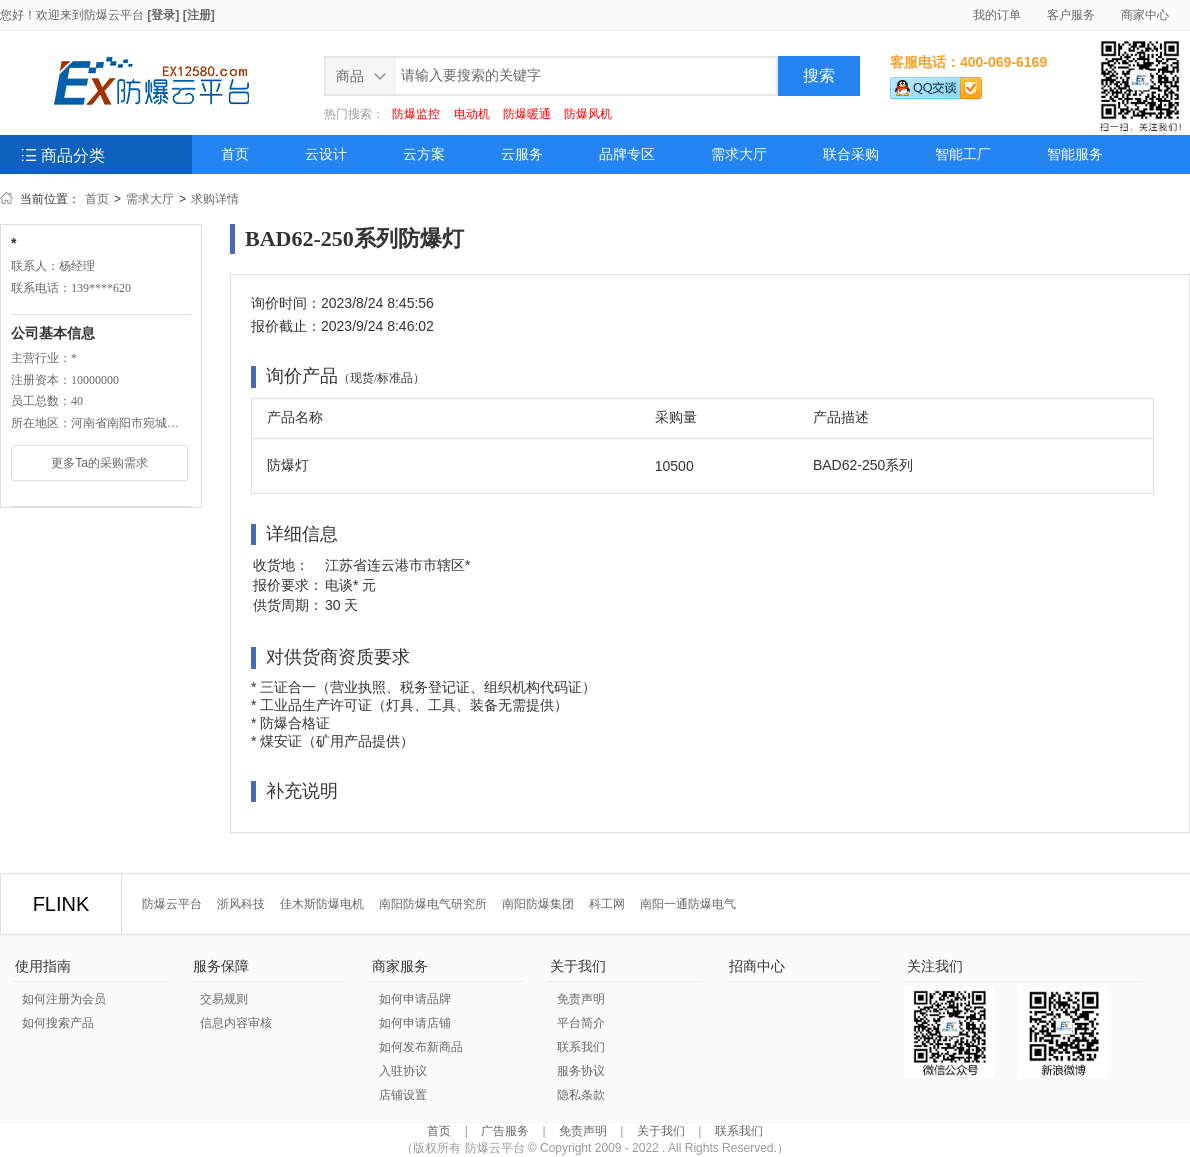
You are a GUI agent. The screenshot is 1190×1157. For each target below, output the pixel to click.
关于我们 (661, 1131)
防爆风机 (588, 114)
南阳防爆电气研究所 (433, 904)
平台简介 (581, 1023)
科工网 (607, 904)
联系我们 (581, 1047)
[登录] (163, 15)
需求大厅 (739, 154)
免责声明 (581, 999)
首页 (235, 154)
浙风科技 (241, 904)
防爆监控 (416, 114)
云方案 (424, 154)
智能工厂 (963, 154)
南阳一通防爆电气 (688, 904)
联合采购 (851, 154)
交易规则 (224, 999)
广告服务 (505, 1131)
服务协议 (581, 1071)
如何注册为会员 (64, 999)
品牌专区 (627, 154)
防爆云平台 (114, 15)
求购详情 (215, 199)
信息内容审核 (236, 1023)
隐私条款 (581, 1095)
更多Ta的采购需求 (99, 463)
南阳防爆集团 (538, 904)
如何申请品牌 (415, 999)
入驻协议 (403, 1071)
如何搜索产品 (58, 1023)
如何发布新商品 (421, 1047)
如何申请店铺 (415, 1023)
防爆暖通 (527, 114)
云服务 (522, 154)
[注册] (199, 15)
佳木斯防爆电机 (322, 904)
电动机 (472, 114)
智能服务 (1075, 154)
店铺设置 (403, 1095)
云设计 (326, 154)
